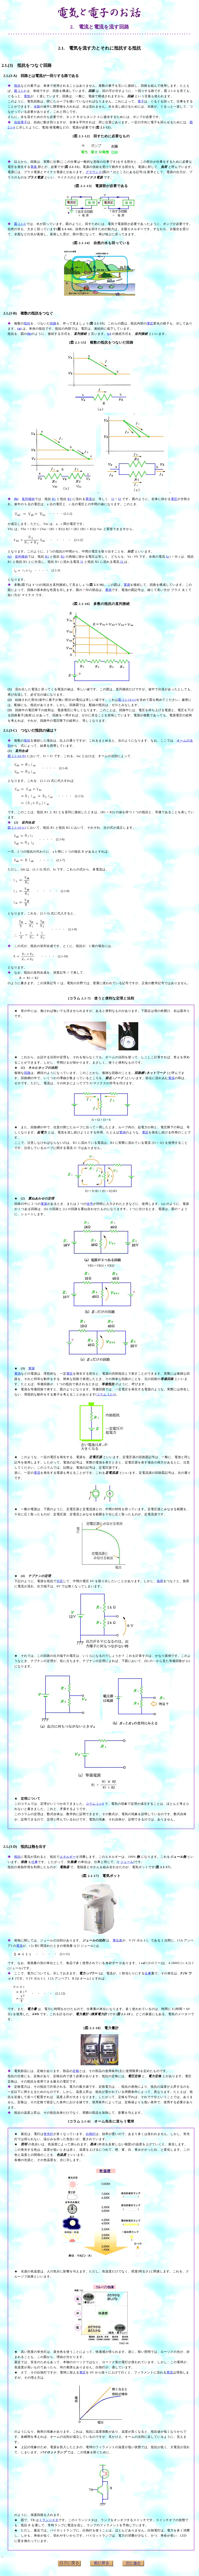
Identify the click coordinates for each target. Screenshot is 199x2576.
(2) (23, 1198)
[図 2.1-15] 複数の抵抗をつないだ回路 (101, 342)
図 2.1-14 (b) (17, 756)
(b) (29, 333)
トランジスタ (48, 2520)
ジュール (126, 1862)
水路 (37, 106)
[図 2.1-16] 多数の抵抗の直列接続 (101, 604)
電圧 (150, 323)
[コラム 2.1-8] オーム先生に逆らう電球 (101, 2121)
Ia (167, 556)
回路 (53, 323)
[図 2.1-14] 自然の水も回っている (101, 243)
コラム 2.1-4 (95, 1803)
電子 (141, 101)
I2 (119, 499)
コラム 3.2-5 (106, 1394)
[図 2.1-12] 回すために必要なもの (101, 136)
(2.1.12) (60, 1993)
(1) (23, 1067)
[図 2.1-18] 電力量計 (101, 2028)
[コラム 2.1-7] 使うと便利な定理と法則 (101, 998)
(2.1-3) (56, 570)
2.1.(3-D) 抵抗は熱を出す (24, 1847)
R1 (54, 499)
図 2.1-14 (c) (127, 699)
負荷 (160, 1581)
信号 (90, 1203)
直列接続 (28, 499)
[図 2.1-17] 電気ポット (101, 1876)
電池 (108, 590)
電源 (34, 166)
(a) (19, 328)
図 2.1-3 (20, 223)
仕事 (34, 1862)
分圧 (60, 1581)
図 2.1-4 (20, 90)
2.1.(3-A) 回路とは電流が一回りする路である (41, 76)
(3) (23, 1368)
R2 (69, 499)
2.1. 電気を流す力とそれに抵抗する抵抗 (99, 48)
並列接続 (21, 556)
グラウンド (94, 172)
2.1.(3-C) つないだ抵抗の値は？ (30, 730)
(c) (109, 333)
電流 (88, 499)
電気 (27, 96)
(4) (23, 1576)
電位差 (117, 1940)
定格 (76, 2071)
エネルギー (68, 1856)
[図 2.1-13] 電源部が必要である (101, 186)
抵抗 (17, 85)
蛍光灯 (48, 2134)
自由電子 (20, 122)
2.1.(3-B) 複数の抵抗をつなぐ (28, 313)
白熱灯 (91, 2134)
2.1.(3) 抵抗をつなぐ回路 (27, 65)
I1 (112, 499)
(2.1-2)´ (79, 540)
